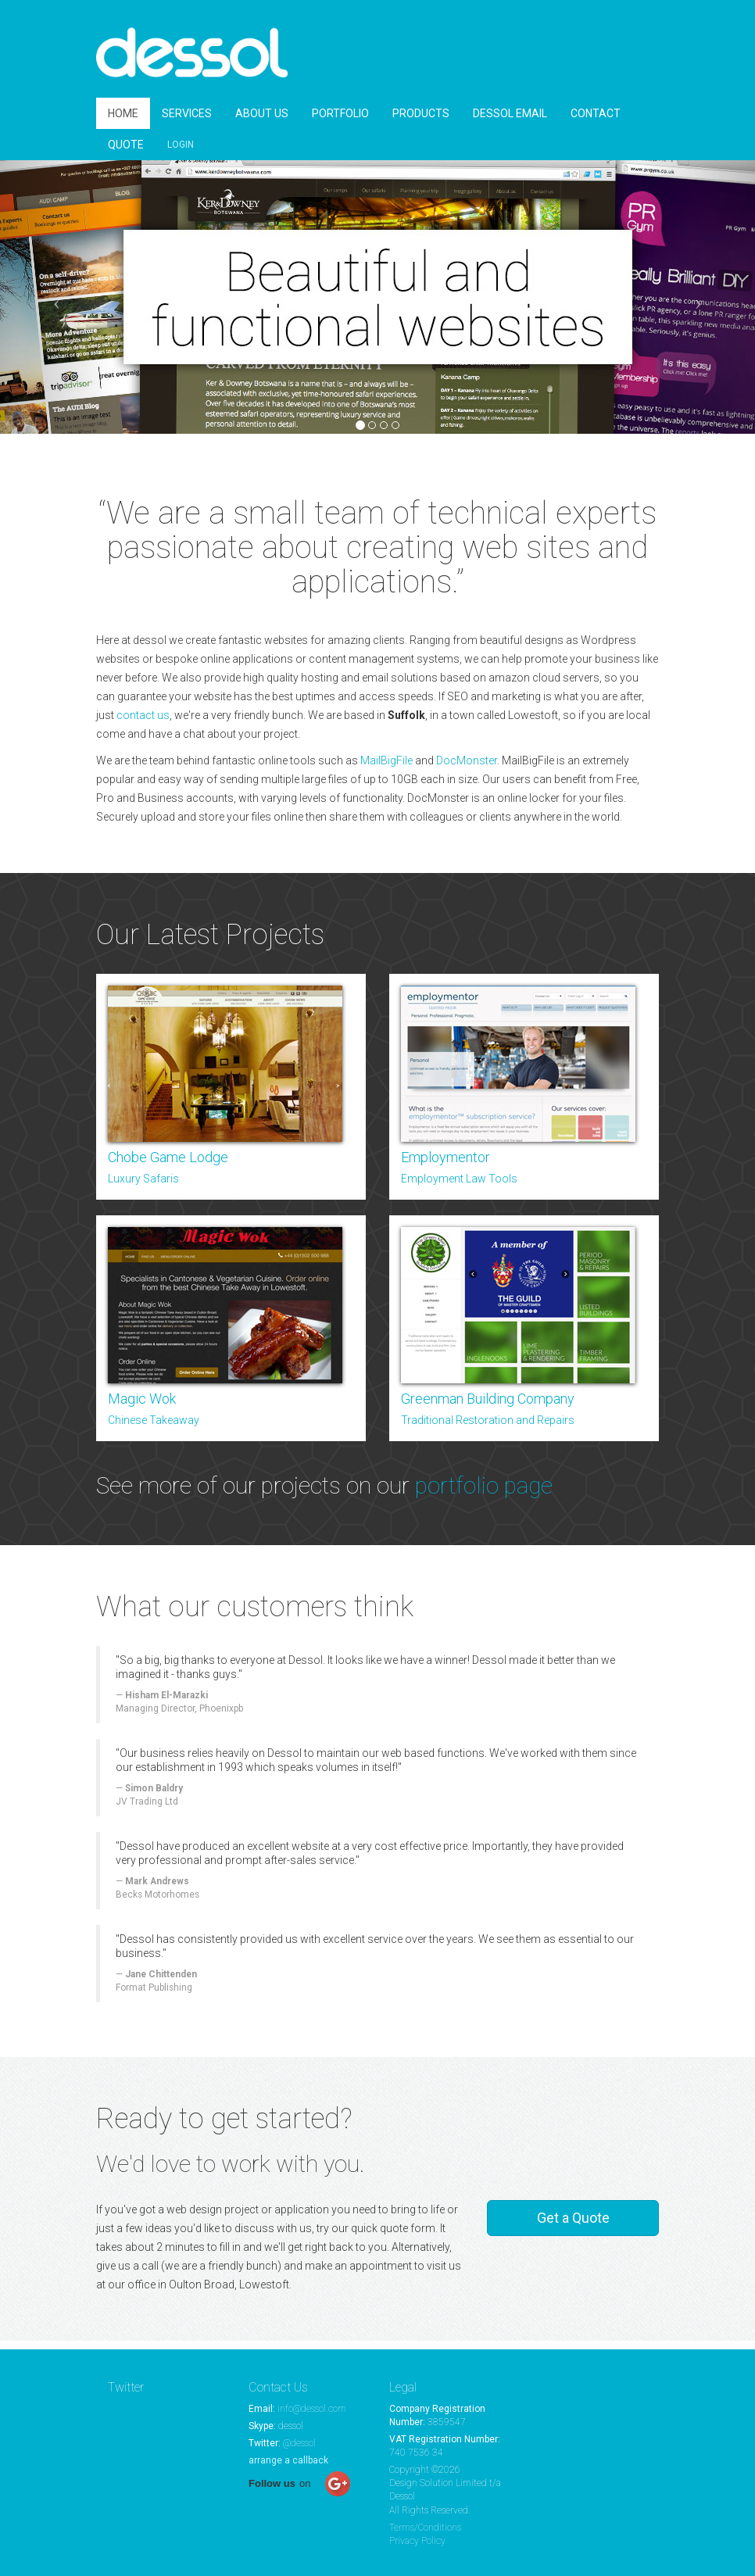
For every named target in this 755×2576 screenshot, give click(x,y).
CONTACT (596, 122)
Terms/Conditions (425, 2527)
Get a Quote (573, 2226)
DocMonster (466, 769)
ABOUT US (261, 122)
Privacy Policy (417, 2540)
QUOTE (126, 153)
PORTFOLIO (340, 122)
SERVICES (187, 122)
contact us (143, 723)
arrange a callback (288, 2460)
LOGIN (180, 153)
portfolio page (484, 1494)
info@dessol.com (311, 2408)
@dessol (299, 2443)
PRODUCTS (420, 122)
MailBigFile (386, 769)
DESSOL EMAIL (510, 122)
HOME (123, 122)
